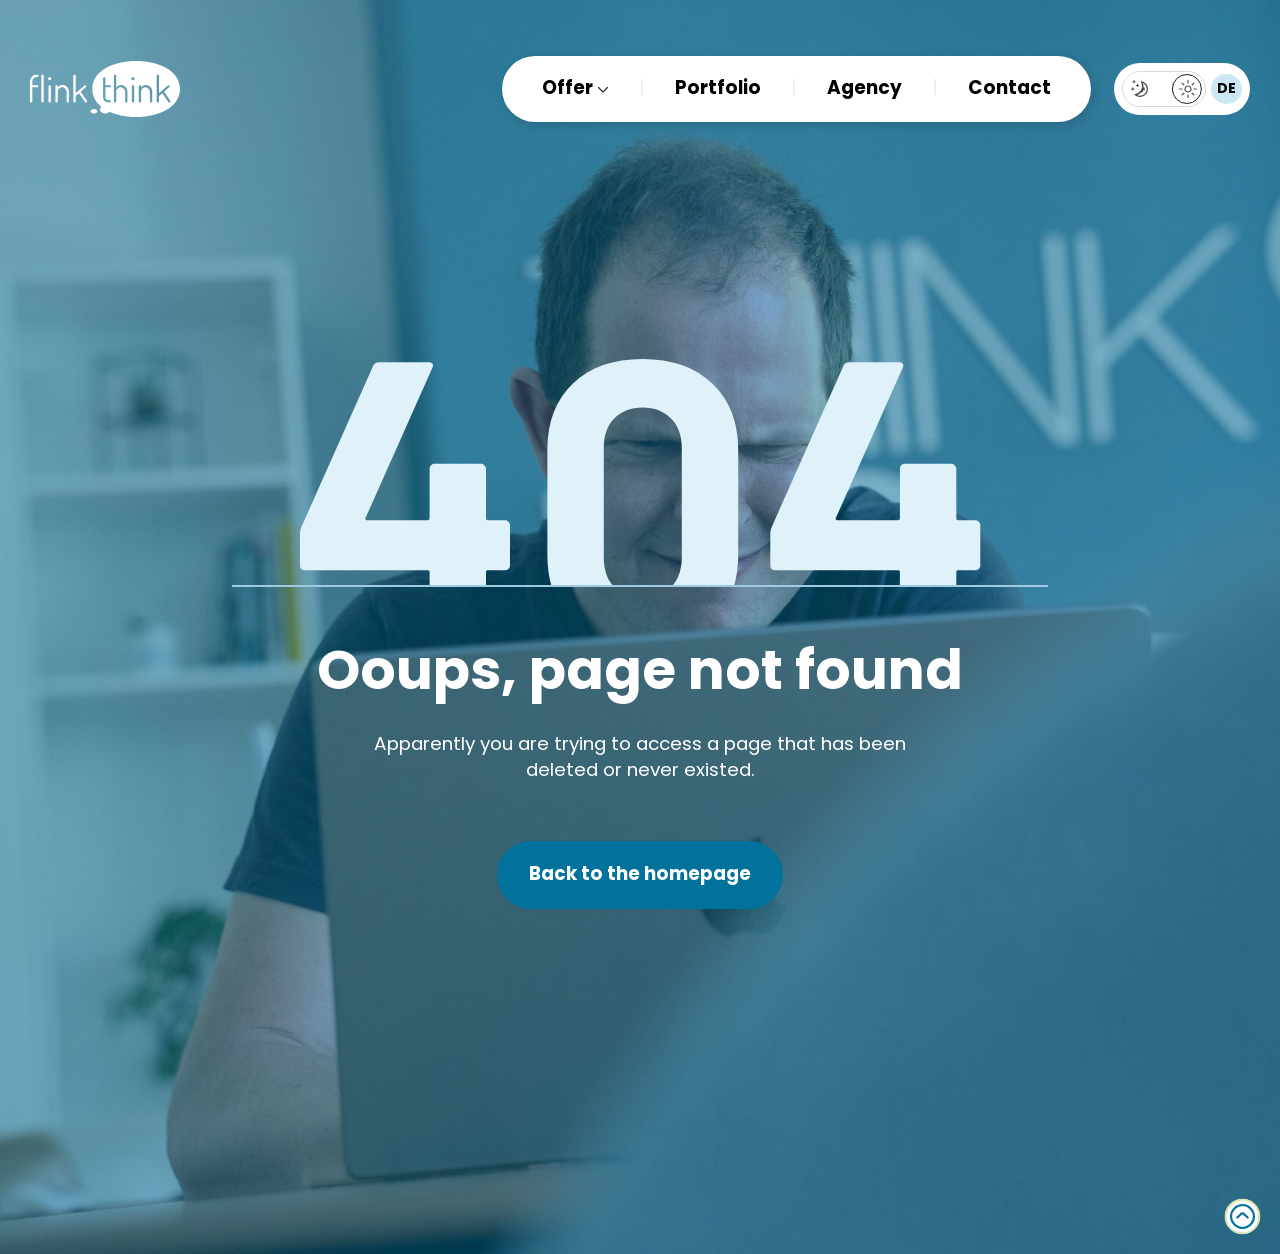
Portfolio (718, 89)
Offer (567, 89)
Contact (1009, 89)
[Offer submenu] (601, 89)
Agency (864, 89)
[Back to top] (1242, 1216)
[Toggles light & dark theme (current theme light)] (1164, 89)
